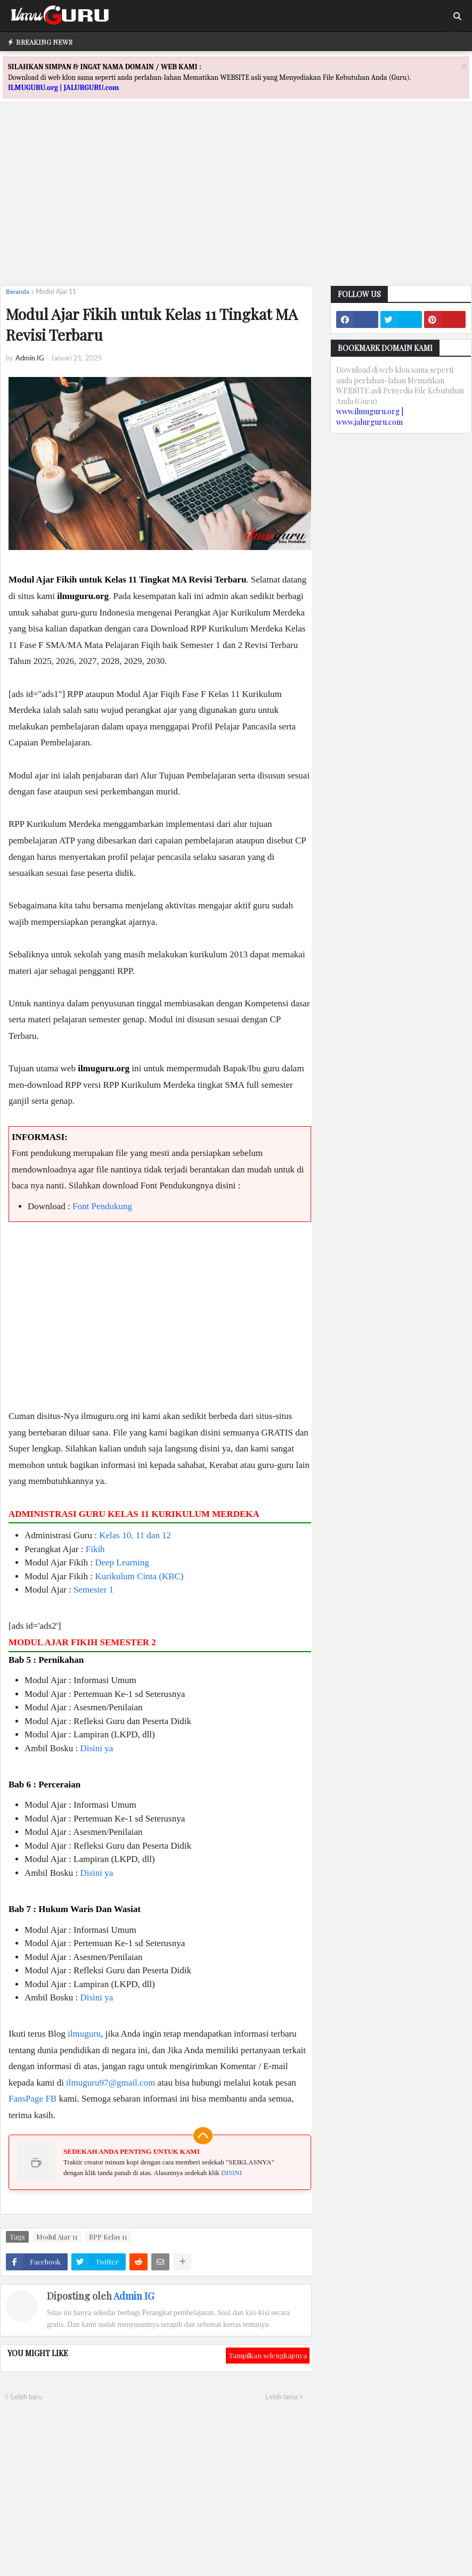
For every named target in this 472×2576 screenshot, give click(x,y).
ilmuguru (84, 2034)
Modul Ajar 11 (56, 292)
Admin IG (133, 2296)
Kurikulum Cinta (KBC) (139, 1576)
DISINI (231, 2173)
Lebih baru (26, 2396)
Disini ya (96, 1748)
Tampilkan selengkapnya (268, 2355)
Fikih (95, 1549)
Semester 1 (93, 1590)
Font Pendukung (102, 1206)
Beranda (17, 292)
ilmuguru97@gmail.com (110, 2083)
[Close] (464, 66)
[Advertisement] (236, 202)
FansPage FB (32, 2099)
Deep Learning (122, 1562)
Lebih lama (281, 2396)
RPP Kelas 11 (108, 2236)
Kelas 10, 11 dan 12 (135, 1535)
